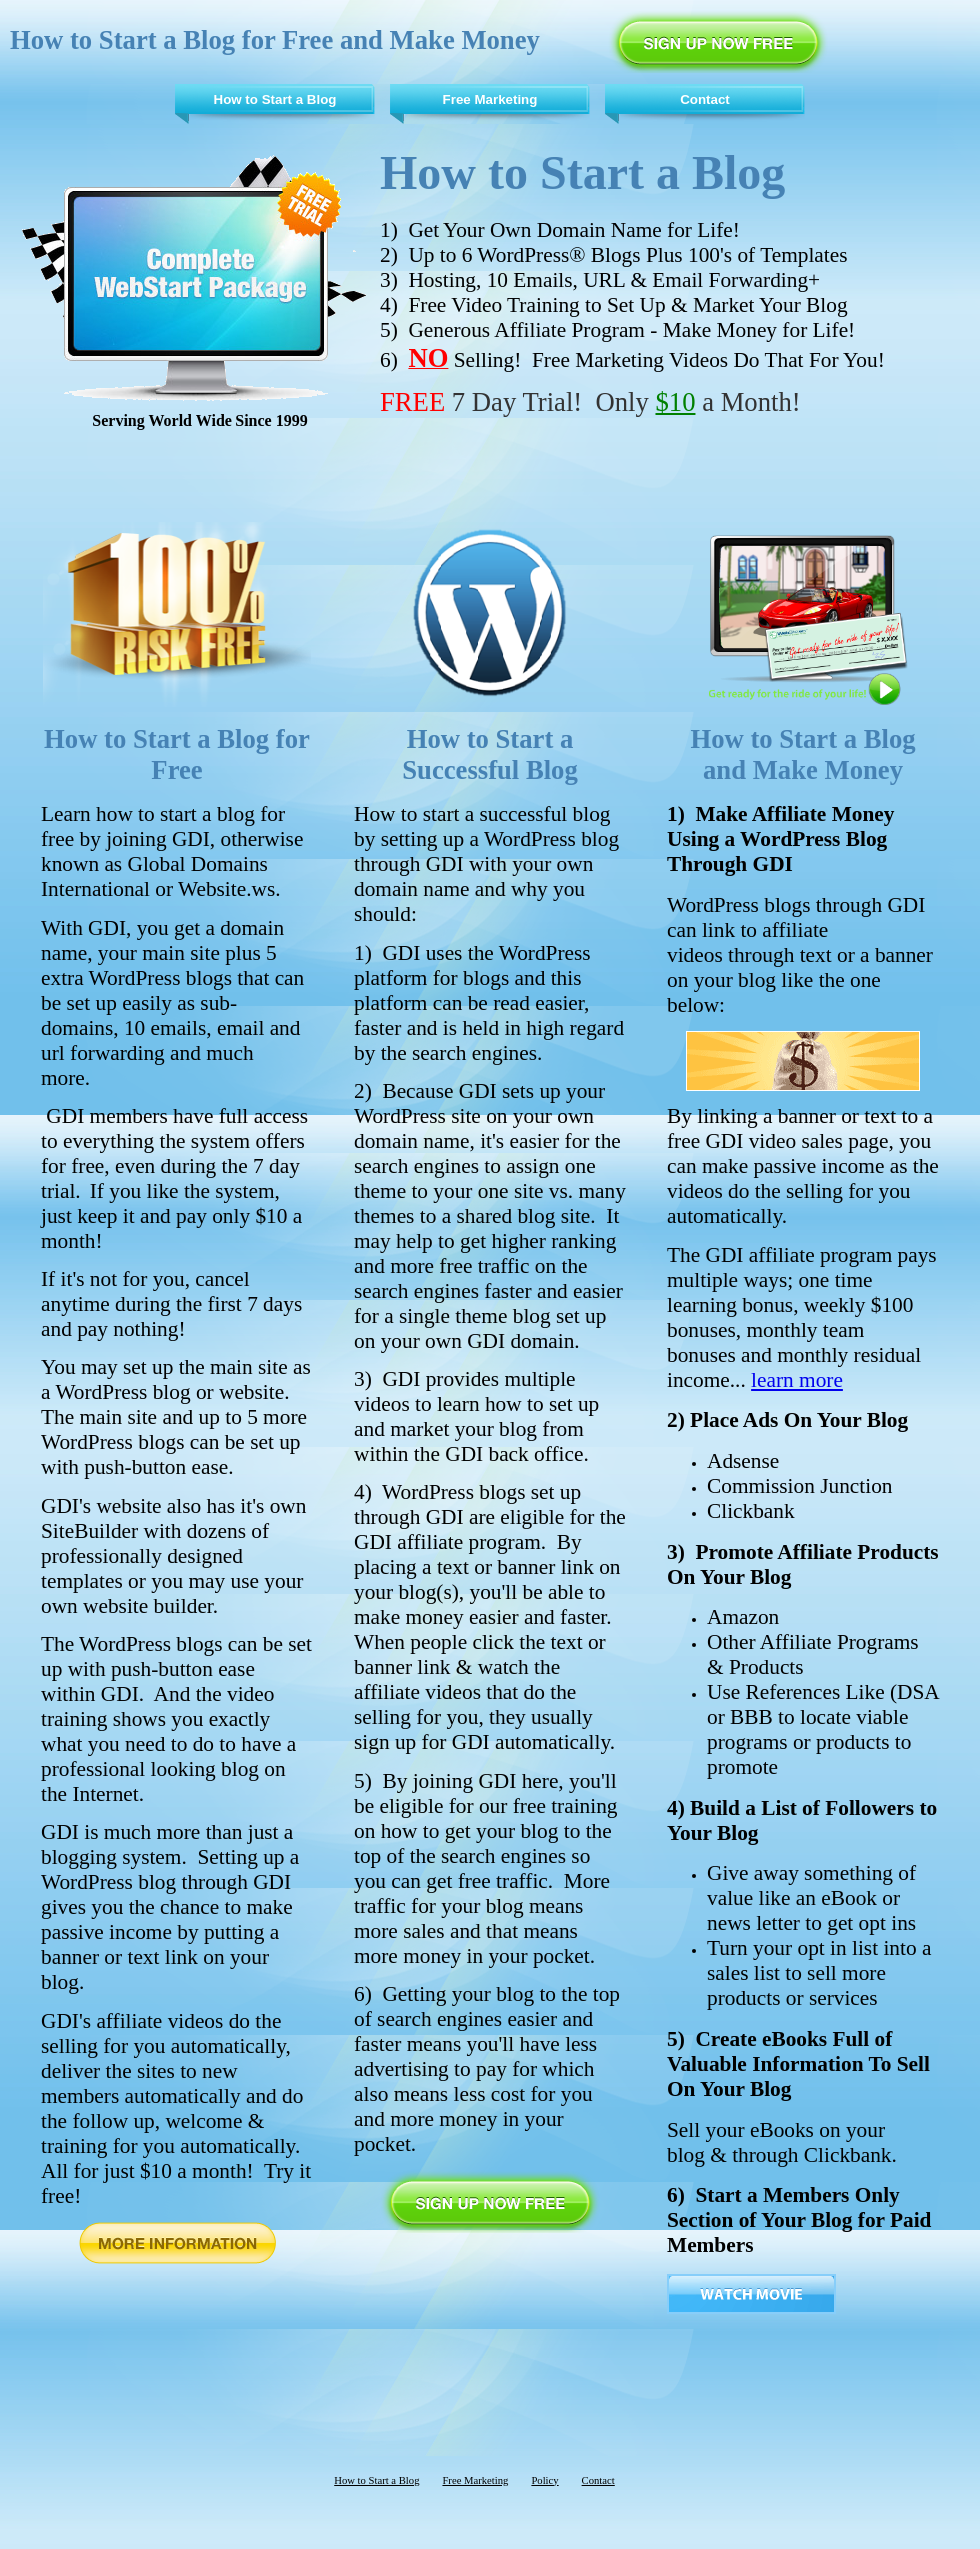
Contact (705, 99)
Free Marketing (490, 99)
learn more (797, 1380)
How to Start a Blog (275, 99)
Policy (544, 2480)
